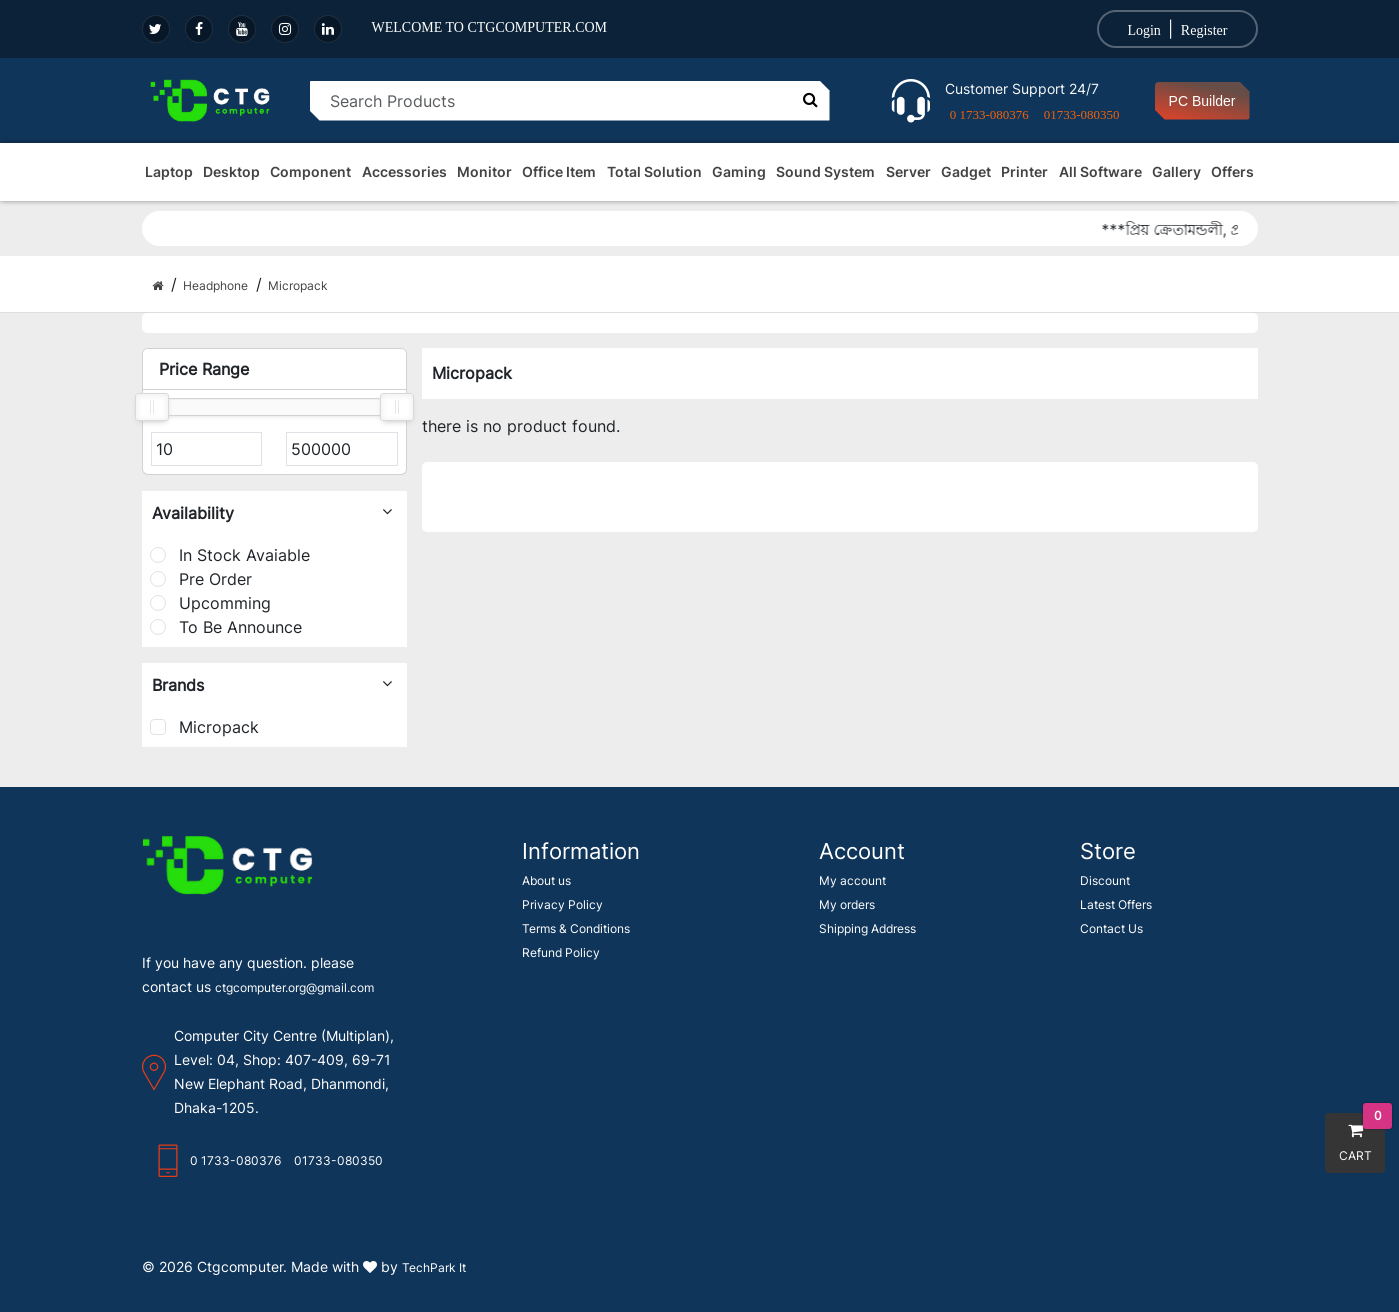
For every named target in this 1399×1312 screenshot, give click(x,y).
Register (1204, 30)
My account (852, 880)
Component (310, 171)
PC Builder (1202, 101)
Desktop (231, 171)
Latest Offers (1116, 904)
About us (546, 880)
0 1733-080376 (989, 114)
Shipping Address (867, 928)
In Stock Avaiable (230, 555)
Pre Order (201, 579)
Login (1143, 30)
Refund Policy (561, 952)
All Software (1100, 171)
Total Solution (654, 171)
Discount (1105, 880)
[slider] (152, 407)
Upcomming (210, 603)
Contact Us (1111, 928)
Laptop (169, 171)
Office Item (559, 171)
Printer (1024, 171)
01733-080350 (1082, 114)
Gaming (739, 171)
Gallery (1176, 171)
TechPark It (434, 1267)
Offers (1232, 171)
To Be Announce (226, 627)
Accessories (404, 171)
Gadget (966, 171)
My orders (847, 904)
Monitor (484, 171)
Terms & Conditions (576, 928)
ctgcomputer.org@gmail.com (294, 987)
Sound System (825, 171)
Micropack (204, 727)
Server (908, 171)
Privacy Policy (562, 904)
